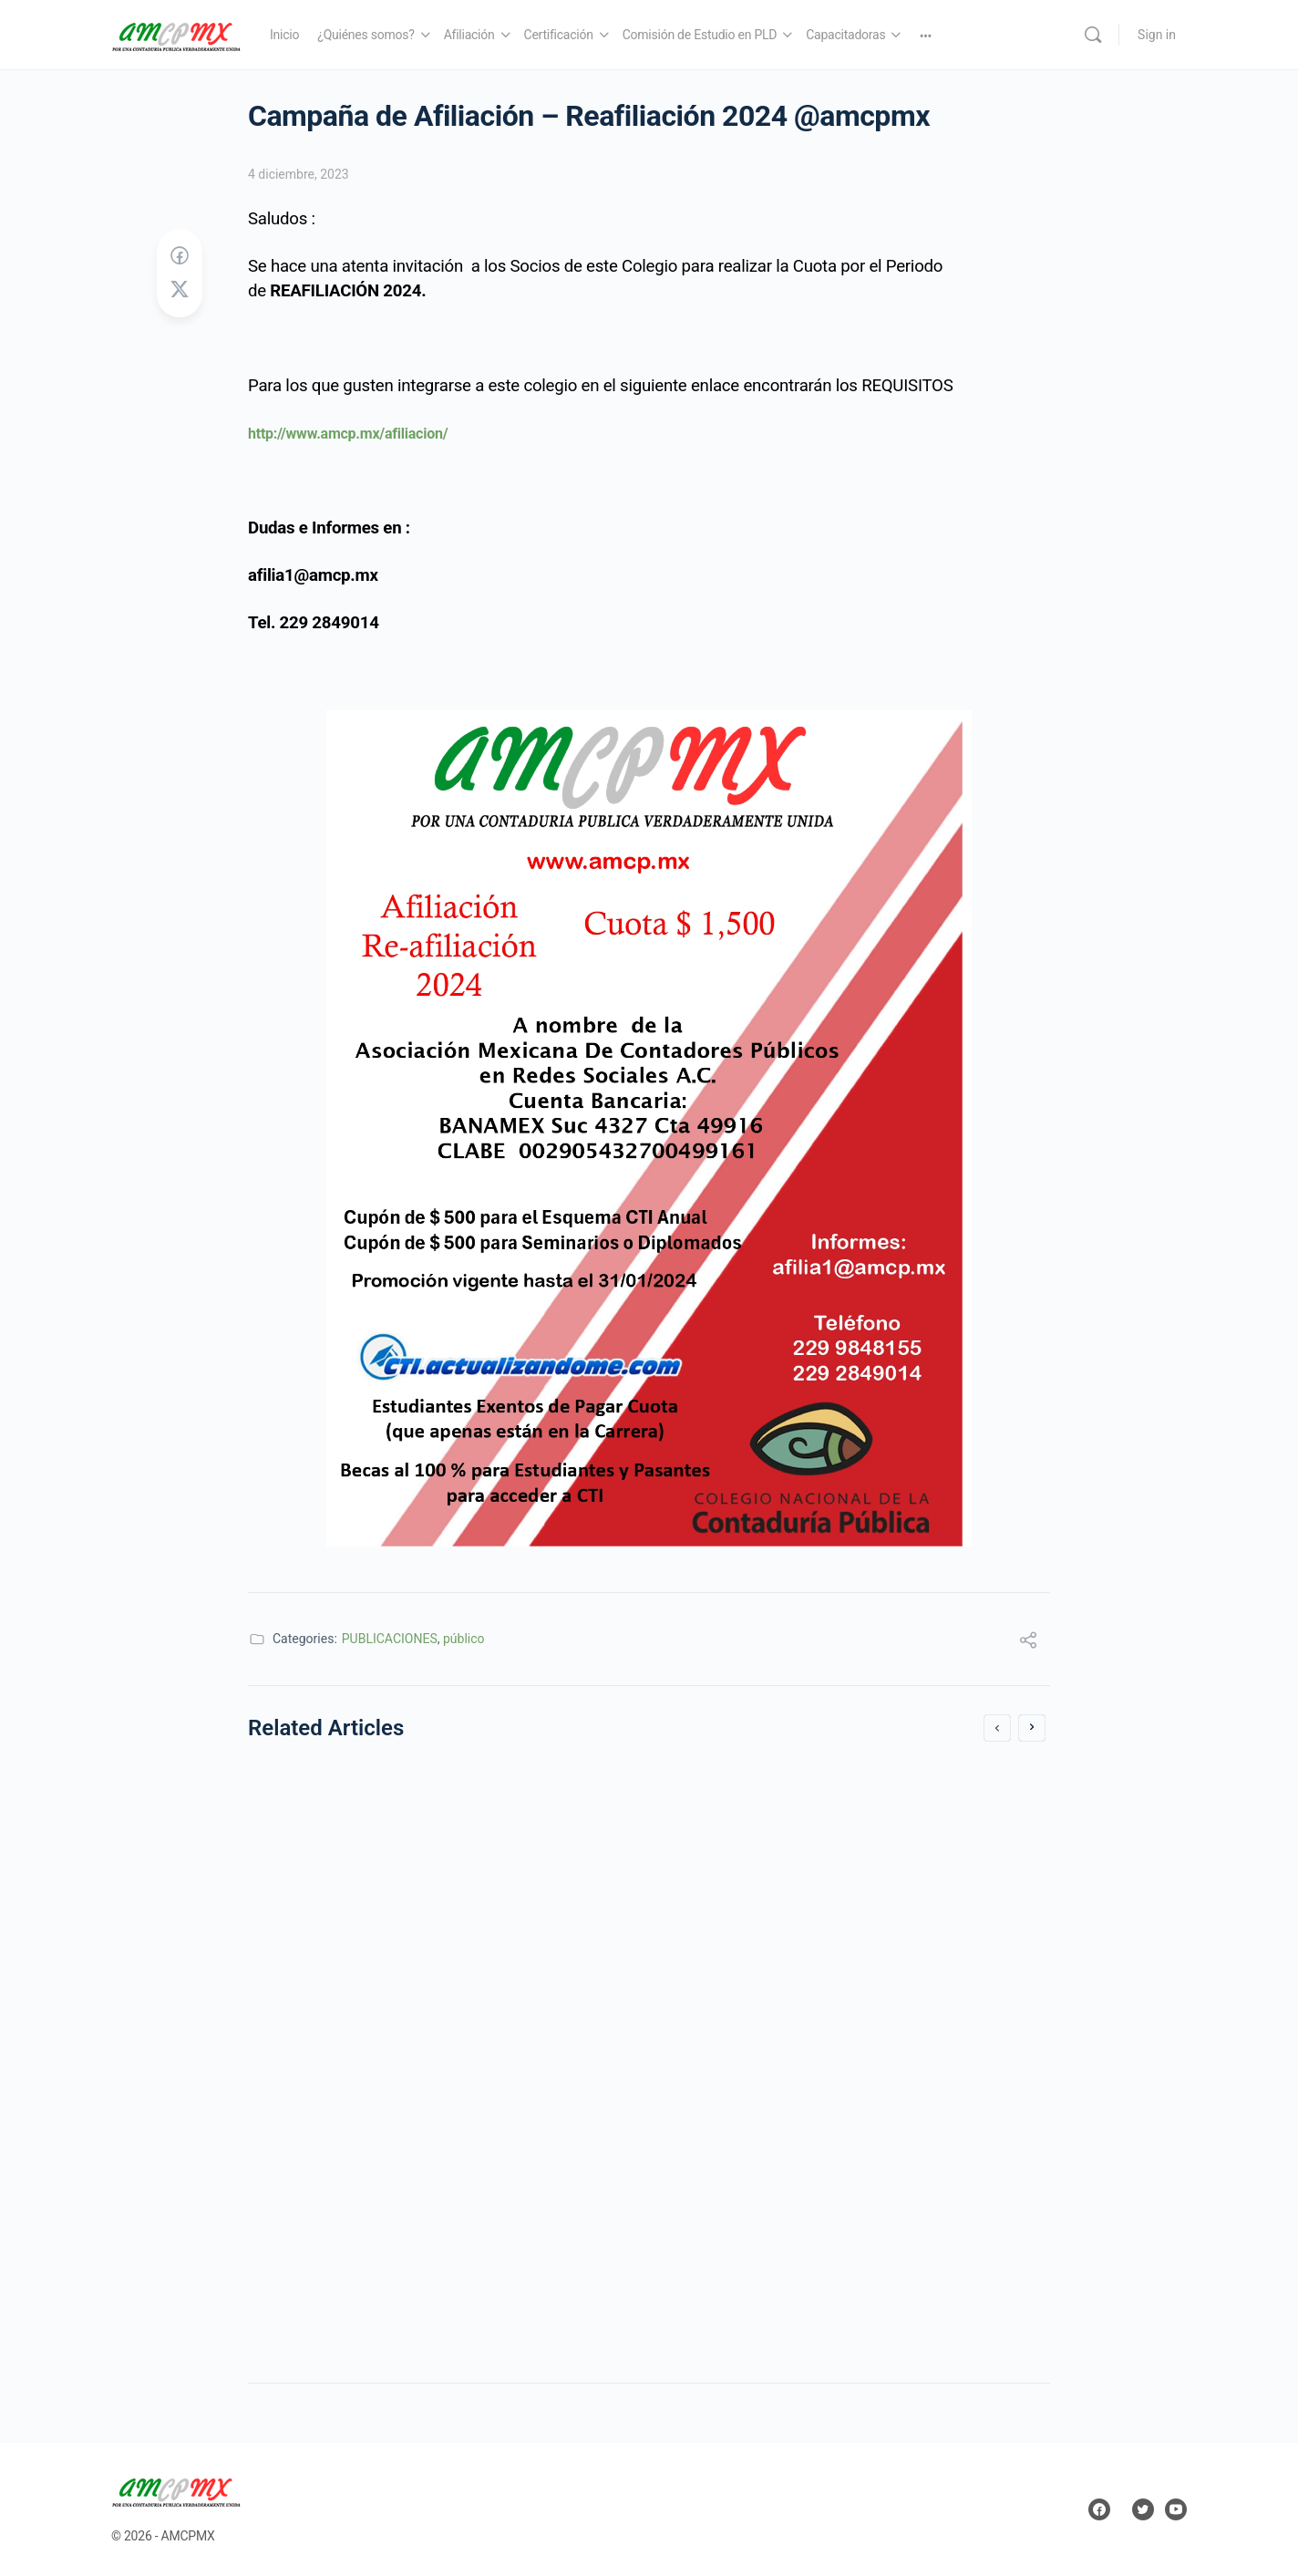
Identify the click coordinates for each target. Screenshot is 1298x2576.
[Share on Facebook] (179, 256)
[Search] (1093, 35)
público (464, 1638)
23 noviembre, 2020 (328, 1993)
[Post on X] (179, 290)
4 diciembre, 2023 (298, 174)
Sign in (1157, 34)
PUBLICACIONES (390, 1638)
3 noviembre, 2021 (734, 2208)
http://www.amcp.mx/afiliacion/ (348, 433)
